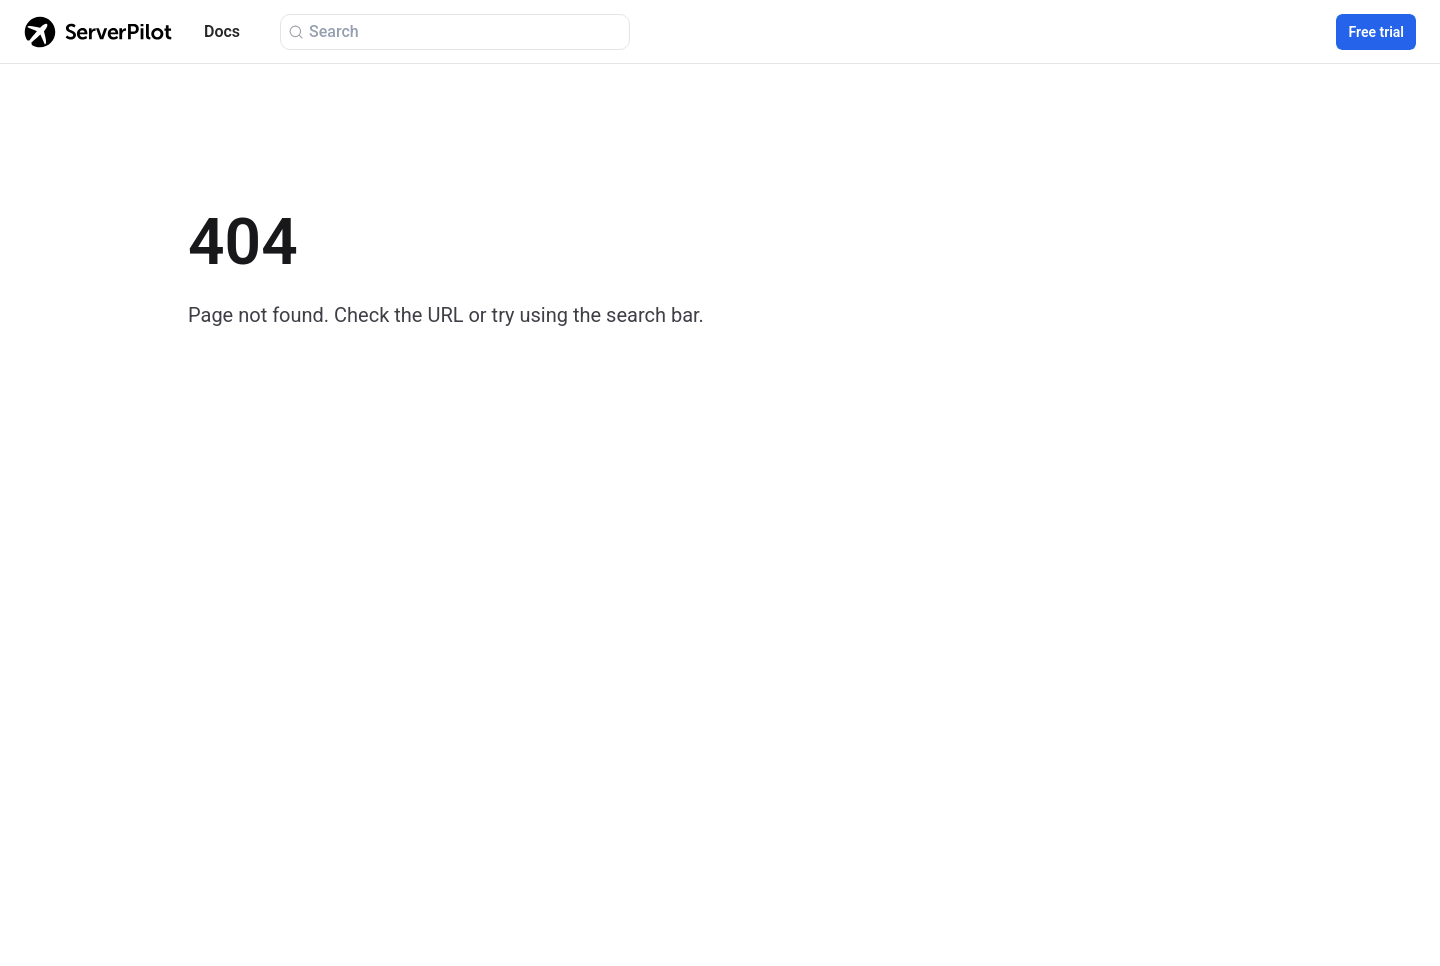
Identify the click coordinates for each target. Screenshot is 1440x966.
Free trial (1376, 32)
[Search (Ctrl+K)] (455, 32)
